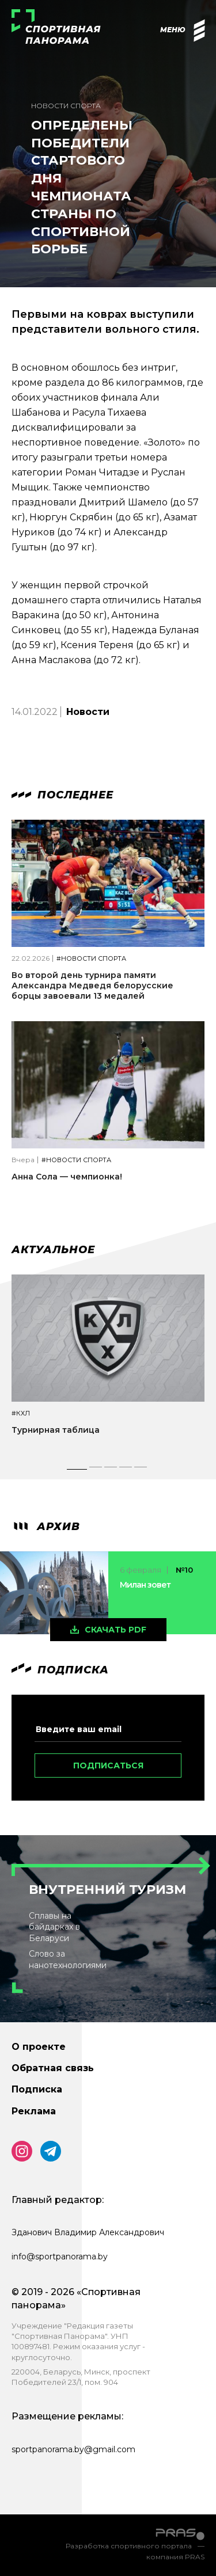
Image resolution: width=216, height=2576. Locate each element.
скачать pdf (115, 1629)
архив (46, 1526)
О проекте (39, 2046)
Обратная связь (53, 2068)
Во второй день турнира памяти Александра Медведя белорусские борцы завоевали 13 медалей (92, 985)
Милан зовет (145, 1585)
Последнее (62, 795)
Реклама (34, 2111)
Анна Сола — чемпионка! (67, 1176)
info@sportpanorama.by (60, 2256)
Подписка (37, 2089)
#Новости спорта (91, 959)
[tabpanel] (108, 1364)
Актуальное (53, 1249)
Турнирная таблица (56, 1430)
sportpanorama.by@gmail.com (73, 2449)
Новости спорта (66, 105)
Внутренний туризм (107, 1889)
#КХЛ (21, 1413)
